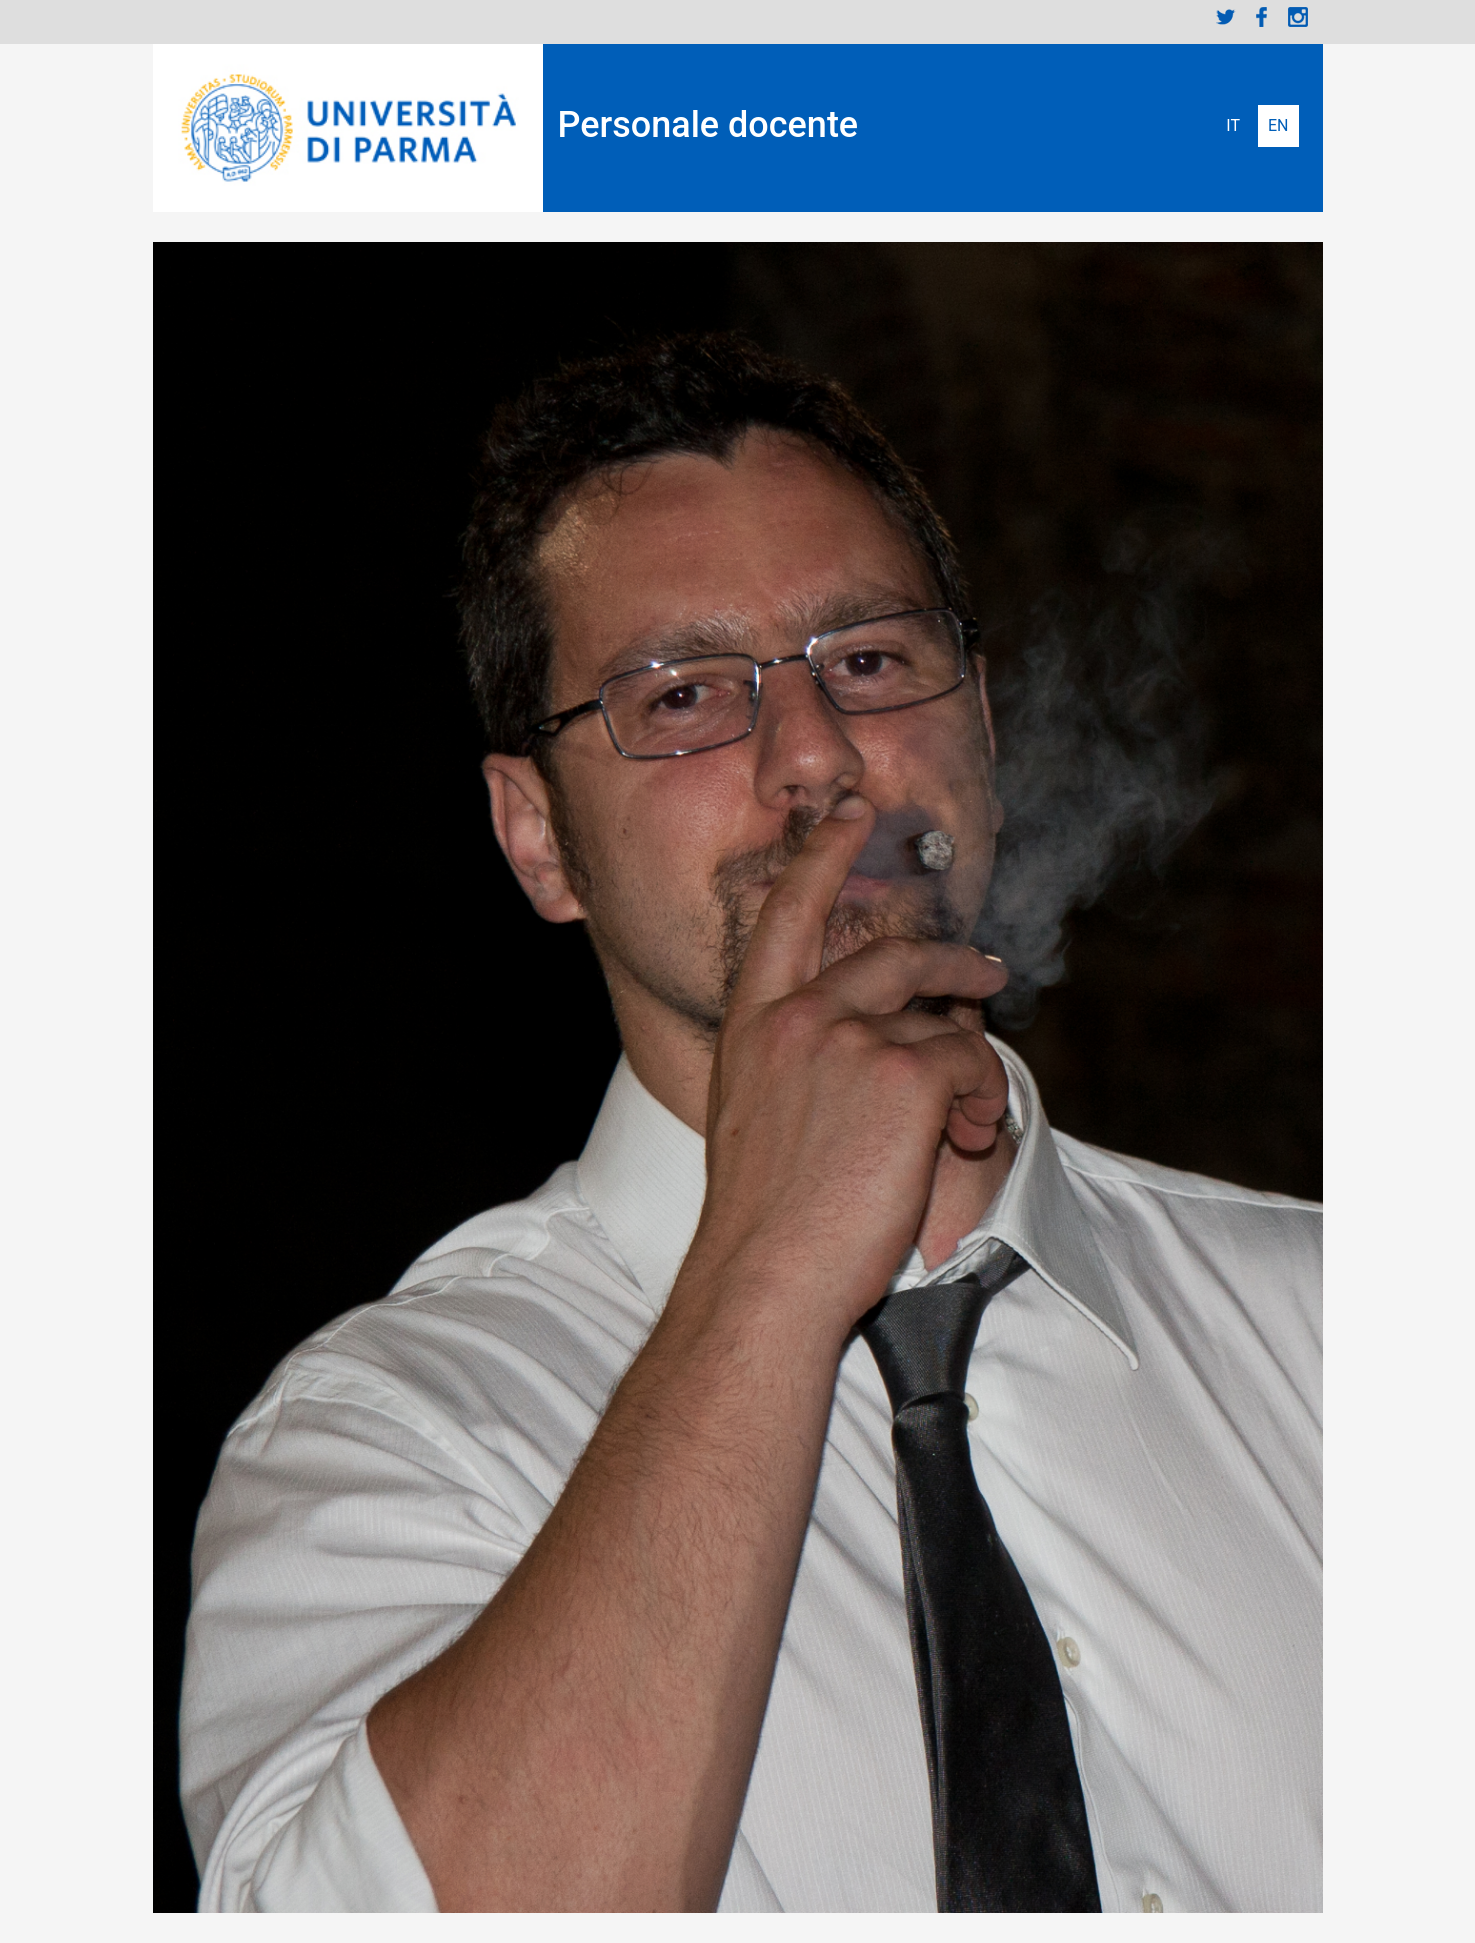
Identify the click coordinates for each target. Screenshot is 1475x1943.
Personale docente (708, 125)
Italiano (1233, 126)
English (1278, 126)
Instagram (1298, 17)
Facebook (1262, 17)
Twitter (1226, 17)
